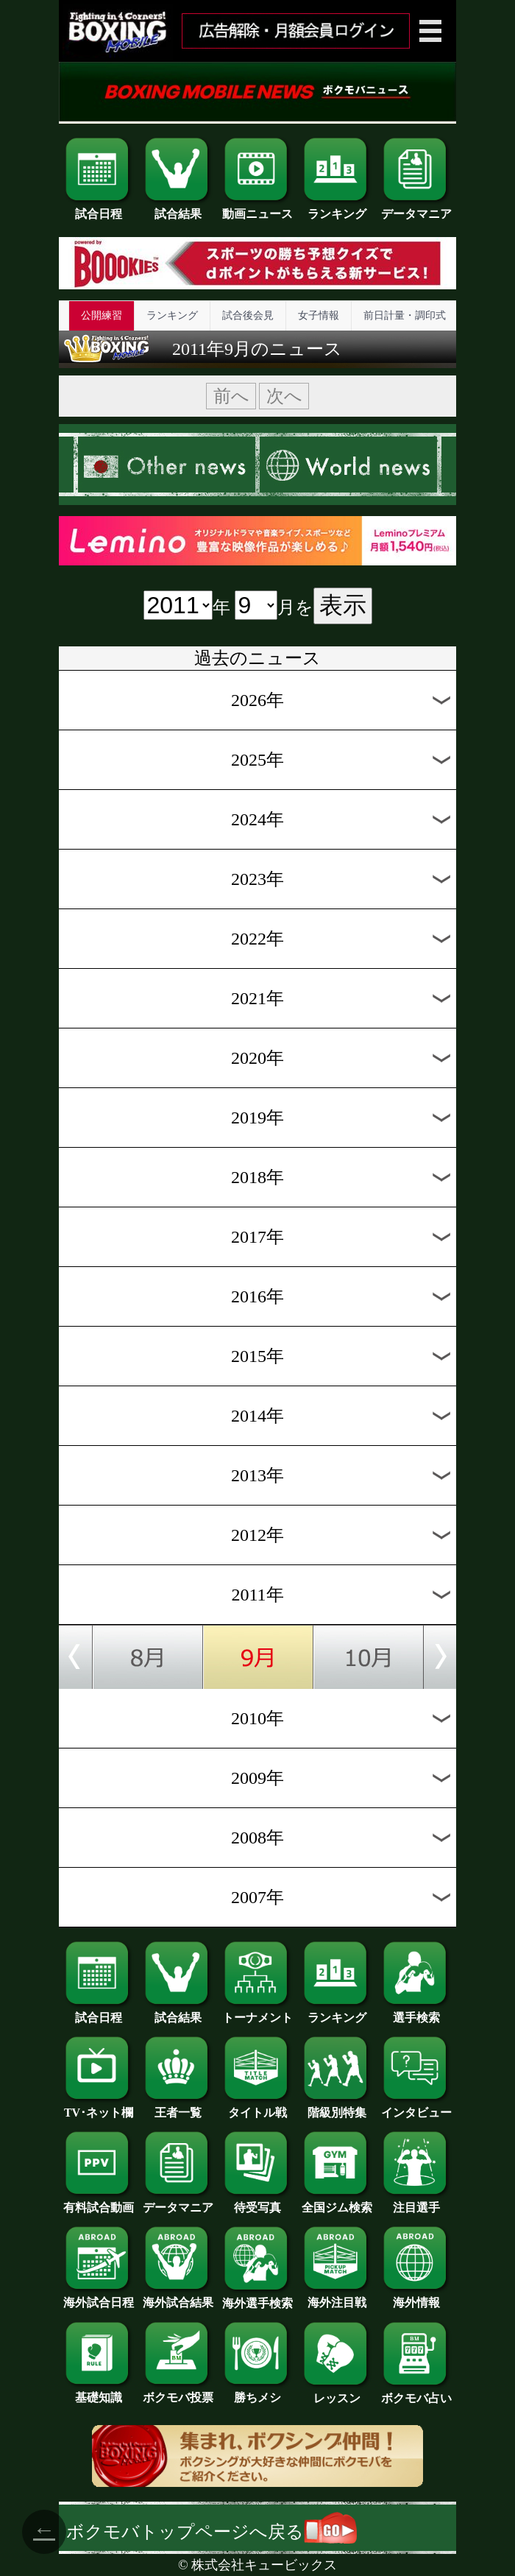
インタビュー (416, 2107)
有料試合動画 (99, 2202)
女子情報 (318, 315)
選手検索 (416, 2012)
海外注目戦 (337, 2297)
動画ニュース (257, 208)
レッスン (337, 2392)
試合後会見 (248, 315)
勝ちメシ (257, 2392)
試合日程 (99, 208)
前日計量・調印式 (404, 315)
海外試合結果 (178, 2297)
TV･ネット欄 (99, 2107)
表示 (342, 605)
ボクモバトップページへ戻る (211, 2531)
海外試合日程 (99, 2297)
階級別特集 (337, 2107)
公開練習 (101, 315)
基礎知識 (99, 2392)
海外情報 (416, 2297)
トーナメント (257, 2012)
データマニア (416, 208)
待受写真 (257, 2202)
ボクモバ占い (416, 2392)
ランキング (337, 208)
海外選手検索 (257, 2297)
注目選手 (416, 2202)
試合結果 (178, 208)
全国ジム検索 (337, 2202)
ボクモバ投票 (178, 2392)
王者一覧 (178, 2107)
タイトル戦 (257, 2107)
